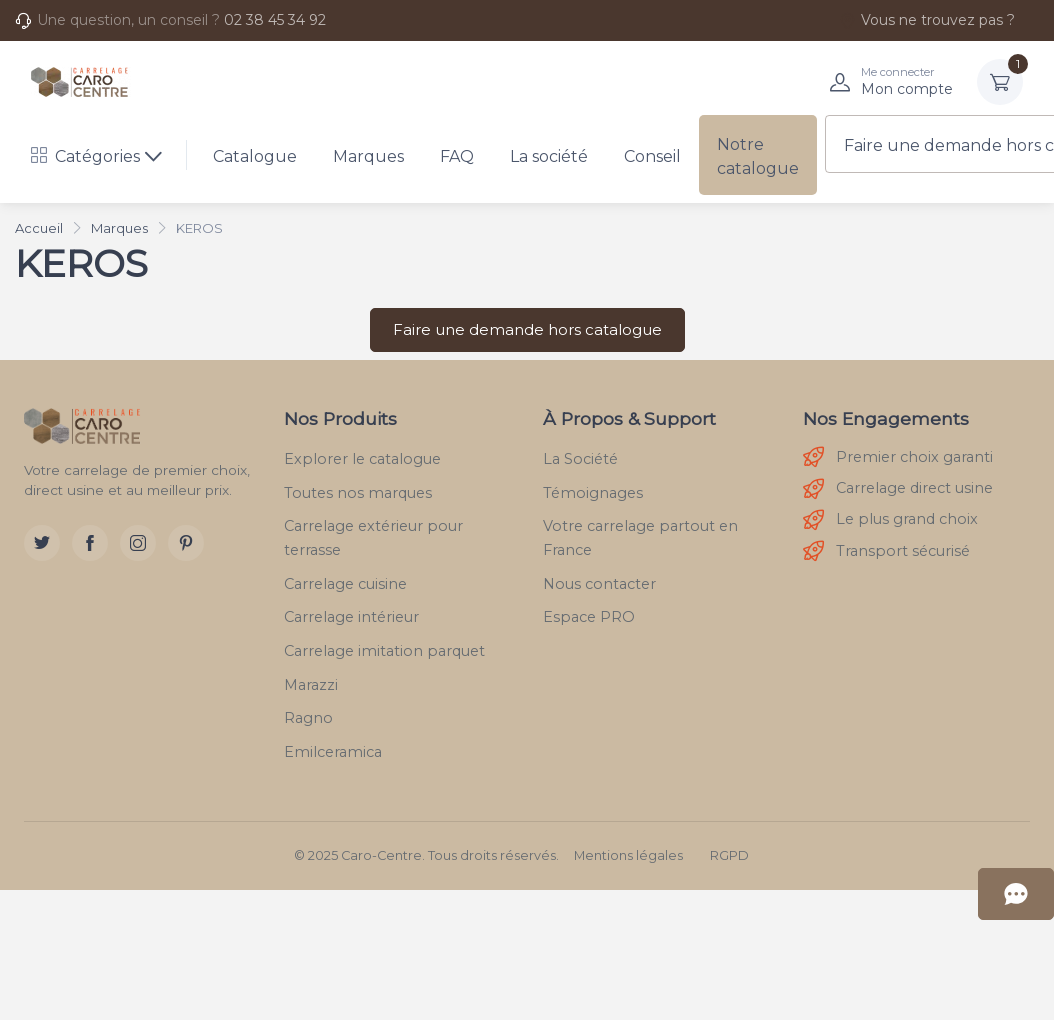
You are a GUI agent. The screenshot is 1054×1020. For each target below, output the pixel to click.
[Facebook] (90, 543)
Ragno (308, 718)
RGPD (729, 855)
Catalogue (255, 156)
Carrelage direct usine (898, 489)
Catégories (85, 156)
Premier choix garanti (898, 457)
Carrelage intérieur (351, 617)
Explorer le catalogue (362, 459)
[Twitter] (42, 543)
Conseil (652, 156)
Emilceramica (333, 752)
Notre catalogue (758, 156)
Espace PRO (589, 617)
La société (549, 156)
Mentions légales (628, 855)
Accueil (39, 228)
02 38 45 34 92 (275, 20)
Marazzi (311, 685)
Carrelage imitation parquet (384, 651)
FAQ (457, 156)
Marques (368, 156)
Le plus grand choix (890, 520)
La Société (580, 459)
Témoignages (593, 493)
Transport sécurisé (886, 551)
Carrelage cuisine (345, 584)
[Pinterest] (186, 543)
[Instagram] (138, 543)
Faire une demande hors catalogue (527, 329)
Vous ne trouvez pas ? (927, 20)
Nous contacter (599, 584)
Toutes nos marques (358, 493)
